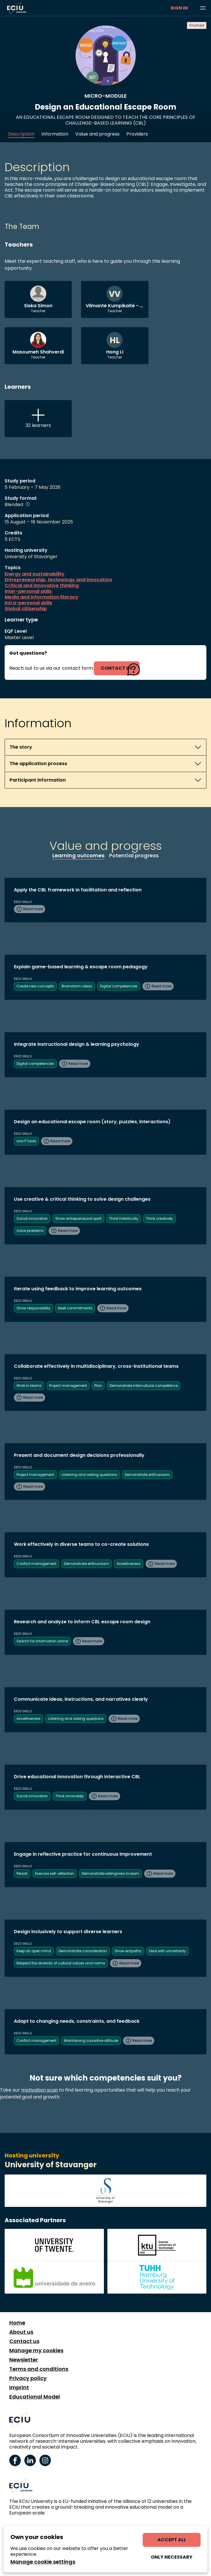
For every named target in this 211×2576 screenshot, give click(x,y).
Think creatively (159, 1218)
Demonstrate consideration (82, 1950)
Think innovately (69, 1796)
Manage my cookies (36, 2350)
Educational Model (34, 2396)
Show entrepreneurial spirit (78, 1218)
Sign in (179, 8)
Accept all (171, 2539)
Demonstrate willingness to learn (110, 1873)
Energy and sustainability (35, 574)
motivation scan (39, 2090)
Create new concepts (35, 986)
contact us (117, 668)
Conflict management (36, 1563)
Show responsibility (33, 1308)
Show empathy (128, 1950)
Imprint (19, 2387)
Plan (98, 1385)
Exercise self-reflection (54, 1873)
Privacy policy (28, 2378)
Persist (21, 1873)
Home (17, 2322)
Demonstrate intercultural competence (143, 1385)
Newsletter (23, 2359)
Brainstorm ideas (77, 986)
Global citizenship (26, 609)
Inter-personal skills (28, 591)
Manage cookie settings (42, 2561)
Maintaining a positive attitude (91, 2040)
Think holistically (123, 1218)
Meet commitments (75, 1308)
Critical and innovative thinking (42, 586)
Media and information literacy (41, 597)
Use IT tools (26, 1141)
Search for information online (42, 1641)
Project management (68, 1385)
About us (21, 2332)
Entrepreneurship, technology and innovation (58, 580)
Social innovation (32, 1218)
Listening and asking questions (89, 1474)
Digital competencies (118, 986)
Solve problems (30, 1230)
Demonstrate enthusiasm (147, 1474)
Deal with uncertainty (167, 1950)
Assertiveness (129, 1563)
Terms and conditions (38, 2369)
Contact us (24, 2341)
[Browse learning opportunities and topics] (203, 8)
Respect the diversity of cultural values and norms (60, 1963)
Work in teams (29, 1385)
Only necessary (171, 2557)
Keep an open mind (33, 1950)
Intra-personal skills (28, 603)
